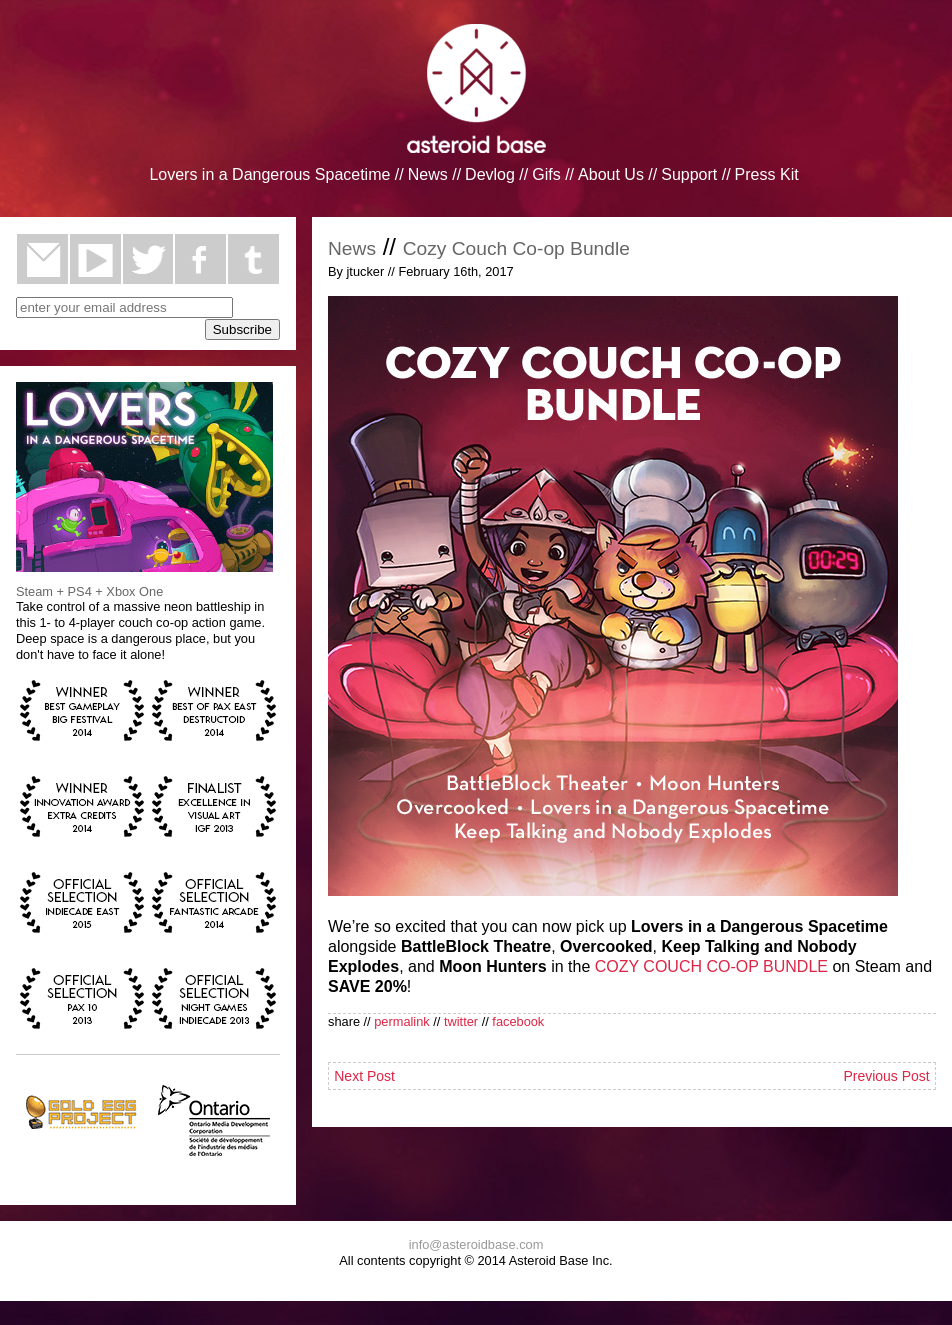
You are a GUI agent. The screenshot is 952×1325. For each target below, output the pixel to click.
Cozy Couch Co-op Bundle (516, 248)
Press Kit (767, 174)
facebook (200, 259)
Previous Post (886, 1076)
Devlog (490, 174)
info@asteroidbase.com (476, 1244)
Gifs (546, 174)
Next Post (364, 1076)
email (42, 259)
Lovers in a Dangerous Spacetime (269, 174)
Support (689, 174)
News (428, 174)
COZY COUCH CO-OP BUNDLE (711, 966)
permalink (401, 1021)
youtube (95, 259)
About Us (611, 174)
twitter (148, 259)
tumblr (253, 259)
